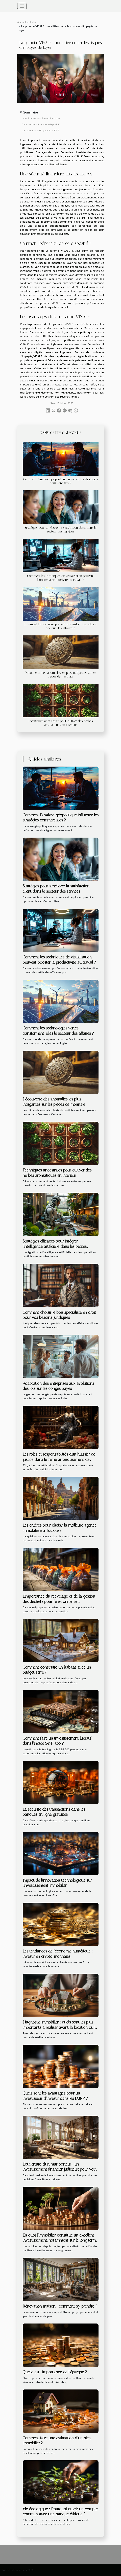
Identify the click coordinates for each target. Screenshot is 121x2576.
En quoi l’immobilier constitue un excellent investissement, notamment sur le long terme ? (60, 2240)
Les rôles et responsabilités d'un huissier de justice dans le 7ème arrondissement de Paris (59, 1459)
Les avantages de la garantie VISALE (40, 130)
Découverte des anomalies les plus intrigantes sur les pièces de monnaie (60, 674)
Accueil (21, 22)
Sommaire (30, 112)
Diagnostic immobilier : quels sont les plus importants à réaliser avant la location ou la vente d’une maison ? (60, 2027)
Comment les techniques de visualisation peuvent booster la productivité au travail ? (60, 578)
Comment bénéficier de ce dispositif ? (41, 124)
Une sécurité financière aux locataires (41, 118)
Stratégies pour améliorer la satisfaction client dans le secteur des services (60, 529)
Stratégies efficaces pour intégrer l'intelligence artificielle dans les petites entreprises (55, 1246)
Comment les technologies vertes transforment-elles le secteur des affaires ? (60, 626)
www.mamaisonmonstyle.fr (76, 193)
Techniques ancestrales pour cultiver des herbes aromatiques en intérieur (60, 723)
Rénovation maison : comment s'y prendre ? (60, 2306)
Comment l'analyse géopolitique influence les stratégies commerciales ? (60, 481)
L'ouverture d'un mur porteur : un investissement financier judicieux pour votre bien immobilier (60, 2169)
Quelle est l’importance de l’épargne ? (55, 2372)
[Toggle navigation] (22, 6)
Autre (33, 22)
